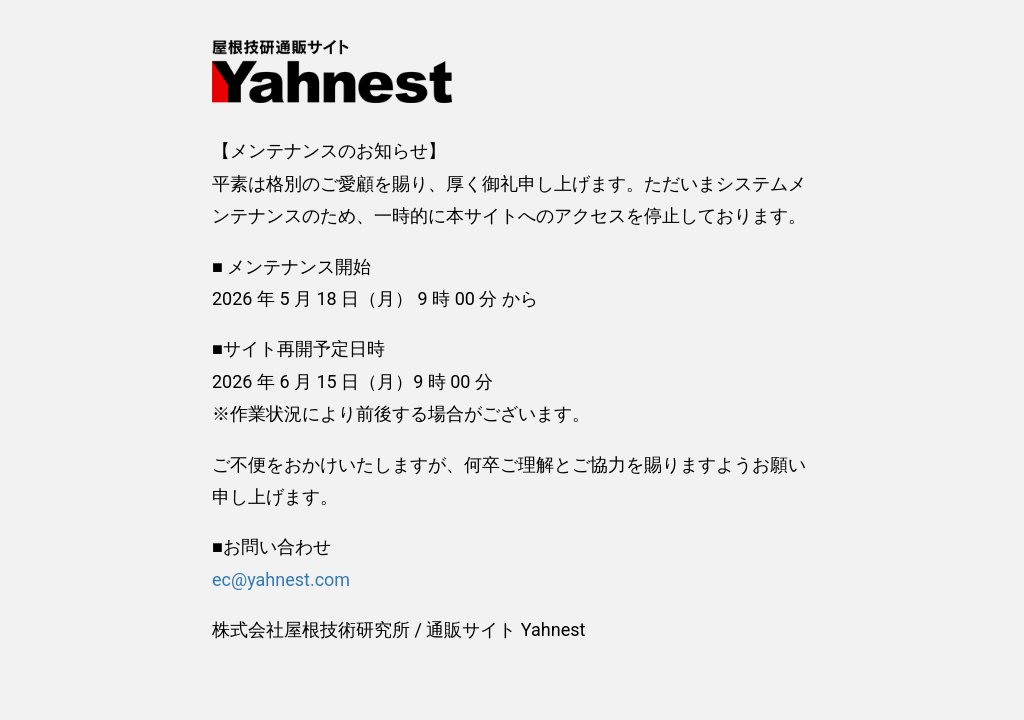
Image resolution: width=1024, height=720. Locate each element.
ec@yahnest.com (281, 579)
